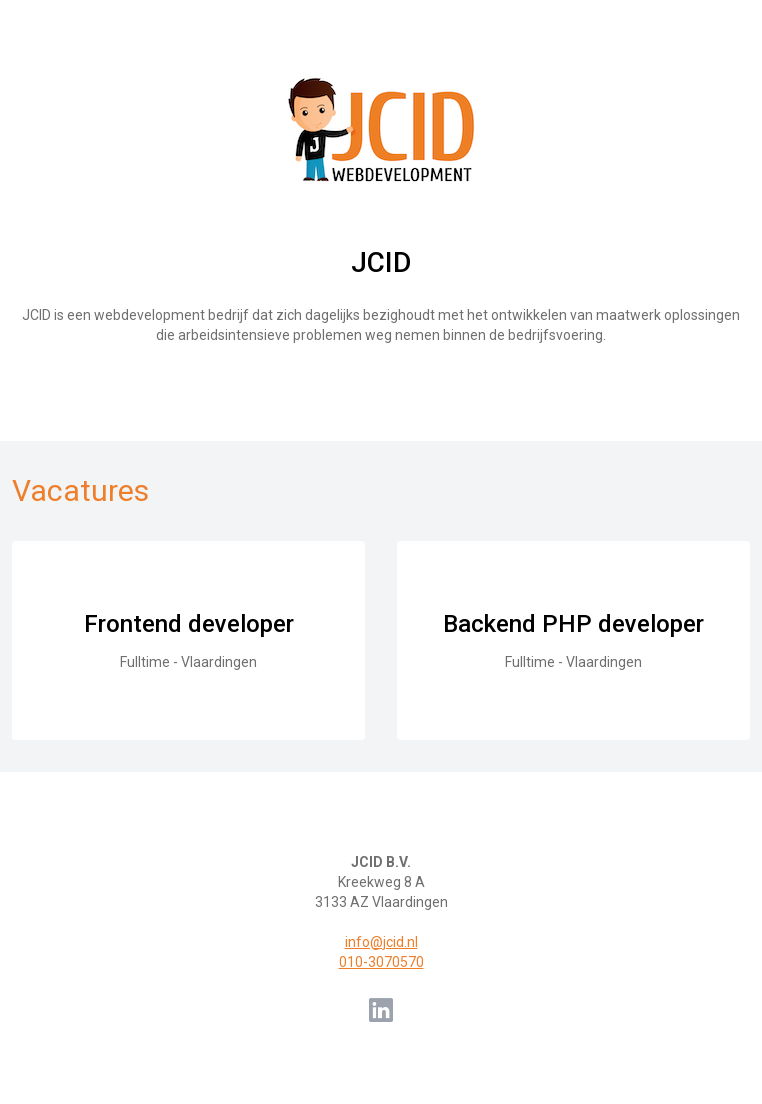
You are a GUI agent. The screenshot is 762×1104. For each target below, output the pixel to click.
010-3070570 (381, 962)
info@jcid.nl (381, 942)
